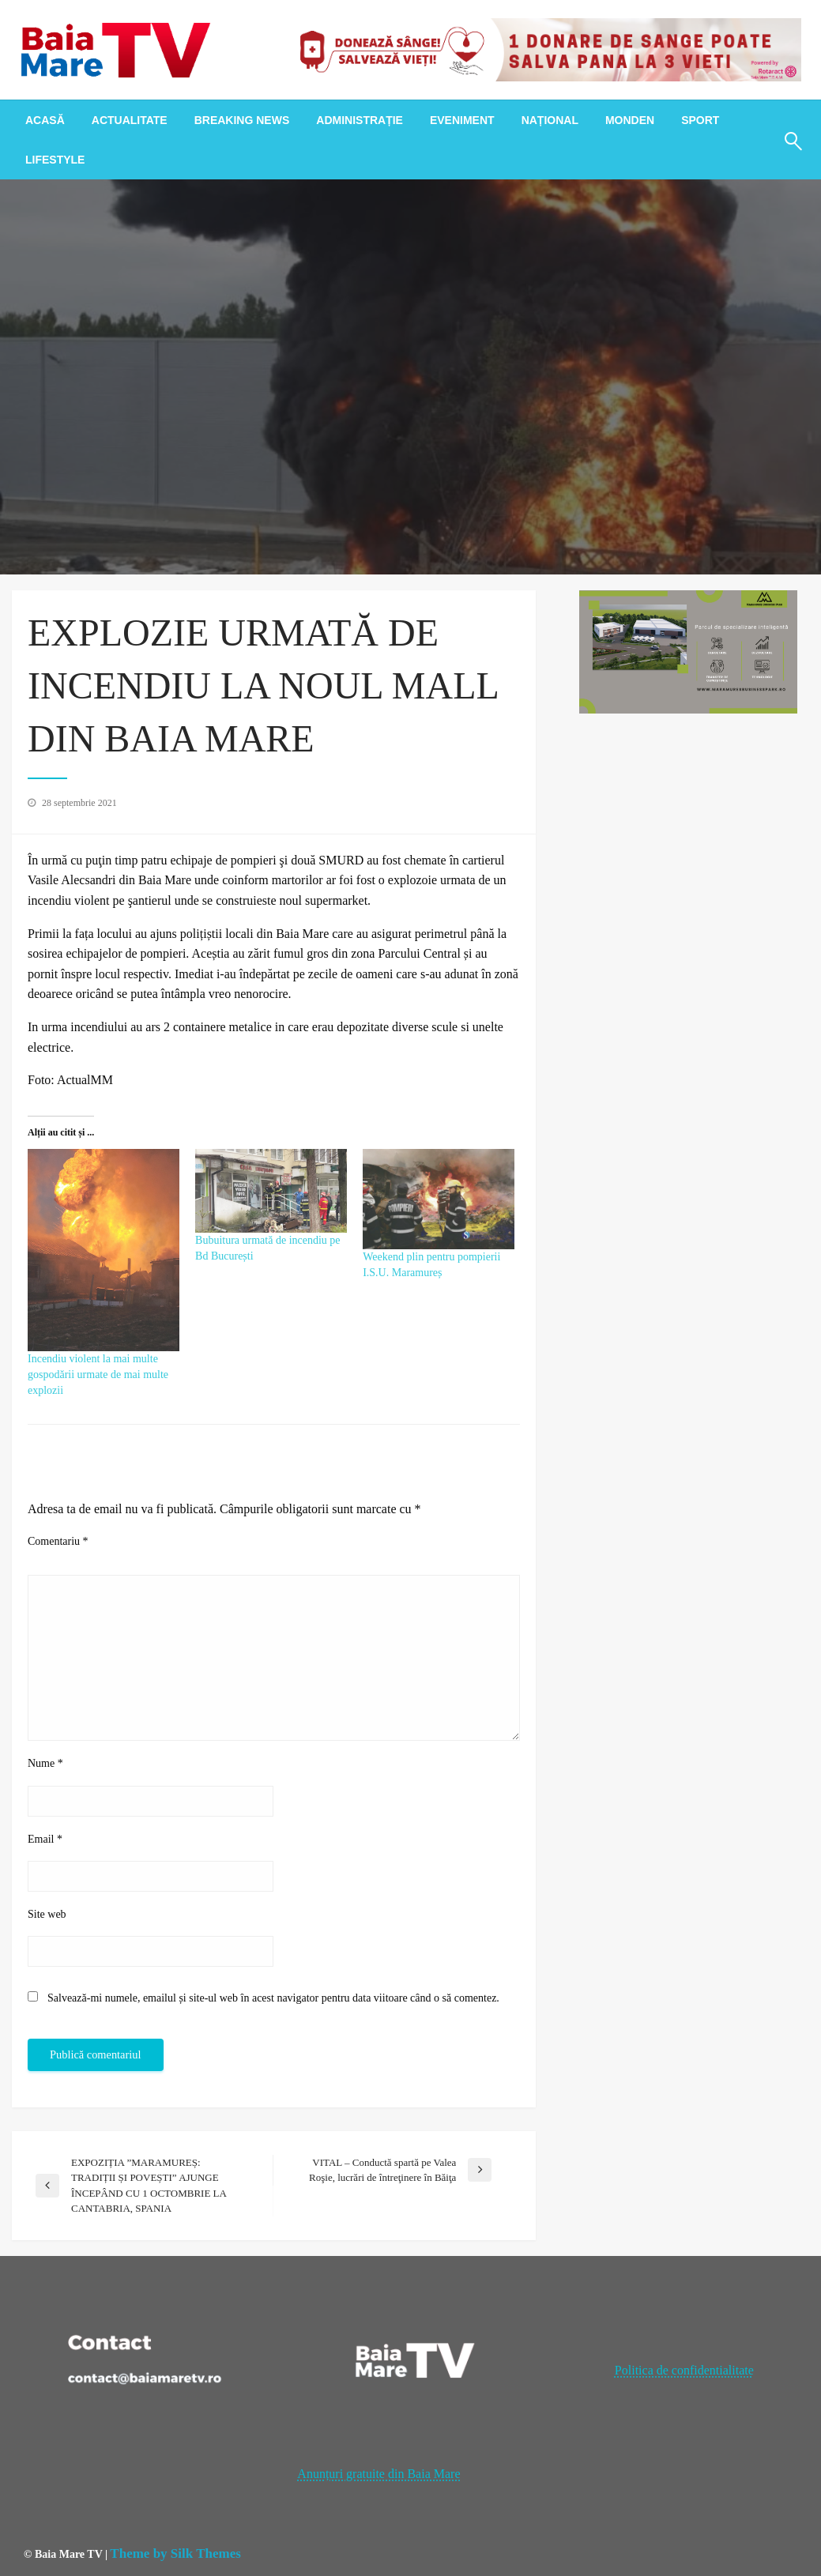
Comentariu (58, 1541)
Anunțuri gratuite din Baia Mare (378, 2473)
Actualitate (130, 120)
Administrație (359, 120)
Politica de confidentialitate (684, 2370)
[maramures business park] (688, 650)
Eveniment (462, 120)
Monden (629, 120)
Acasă (45, 120)
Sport (700, 120)
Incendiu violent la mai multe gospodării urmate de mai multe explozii (98, 1374)
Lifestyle (55, 159)
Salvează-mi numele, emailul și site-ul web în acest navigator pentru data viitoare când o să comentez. (273, 1998)
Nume (45, 1763)
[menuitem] (45, 120)
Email (45, 1839)
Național (550, 120)
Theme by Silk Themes (175, 2553)
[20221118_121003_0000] (544, 48)
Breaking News (242, 120)
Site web (47, 1914)
